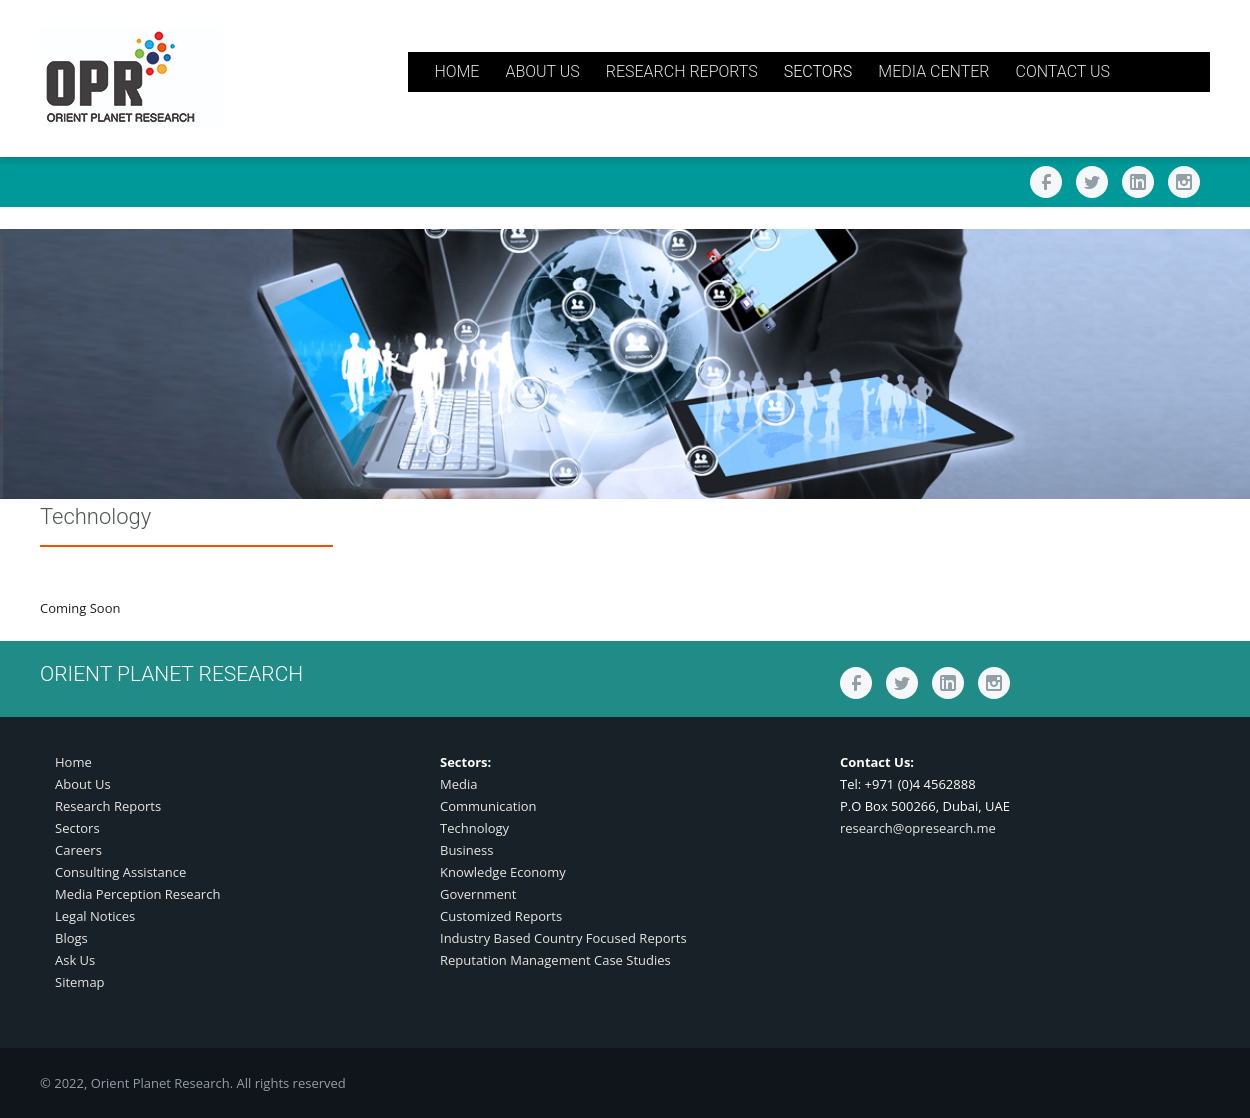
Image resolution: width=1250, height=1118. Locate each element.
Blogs (71, 938)
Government (478, 894)
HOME (456, 71)
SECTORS (818, 71)
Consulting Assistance (120, 872)
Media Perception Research (137, 894)
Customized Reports (501, 916)
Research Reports (108, 806)
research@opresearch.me (918, 828)
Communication (488, 806)
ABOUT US (542, 71)
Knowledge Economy (503, 872)
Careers (78, 850)
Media (458, 784)
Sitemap (80, 982)
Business (467, 850)
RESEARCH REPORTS (682, 71)
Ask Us (75, 960)
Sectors (77, 828)
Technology (474, 828)
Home (73, 762)
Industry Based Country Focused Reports (563, 938)
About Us (83, 784)
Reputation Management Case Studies (555, 960)
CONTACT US (1062, 71)
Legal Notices (95, 916)
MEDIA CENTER (933, 71)
